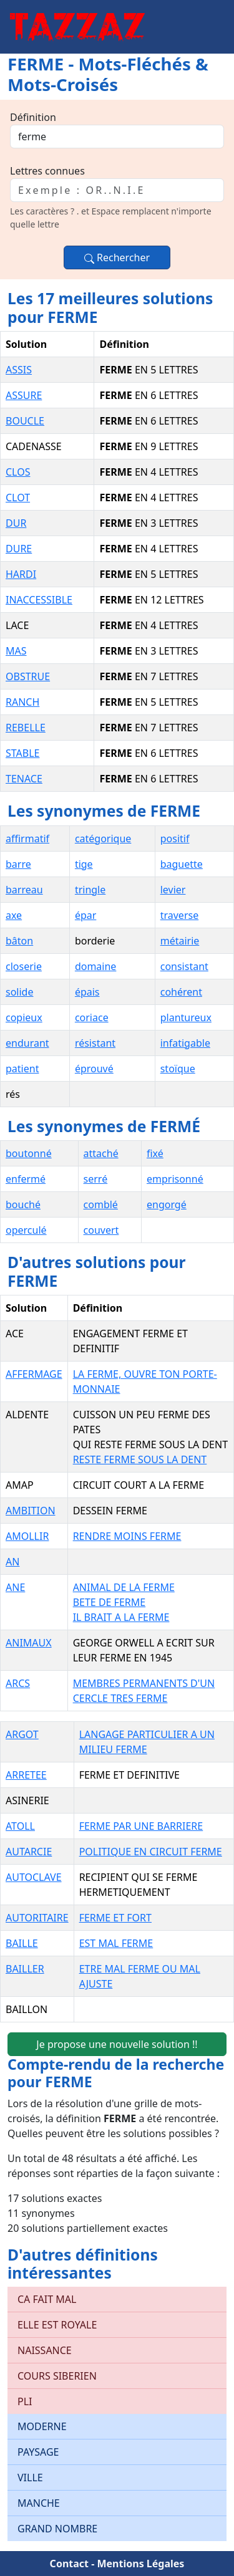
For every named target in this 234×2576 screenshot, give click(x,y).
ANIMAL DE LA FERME (124, 1587)
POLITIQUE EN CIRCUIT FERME (150, 1851)
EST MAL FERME (116, 1943)
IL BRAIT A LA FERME (121, 1617)
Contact (69, 2563)
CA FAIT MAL (46, 2299)
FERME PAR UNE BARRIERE (141, 1826)
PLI (24, 2401)
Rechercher (117, 257)
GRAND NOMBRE (57, 2528)
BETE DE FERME (109, 1602)
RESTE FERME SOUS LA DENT (140, 1459)
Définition (33, 117)
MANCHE (38, 2503)
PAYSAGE (38, 2452)
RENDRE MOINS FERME (127, 1536)
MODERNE (42, 2426)
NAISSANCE (44, 2350)
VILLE (30, 2477)
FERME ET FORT (115, 1918)
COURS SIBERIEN (57, 2376)
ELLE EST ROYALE (57, 2325)
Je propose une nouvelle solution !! (116, 2044)
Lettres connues (47, 171)
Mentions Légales (140, 2563)
